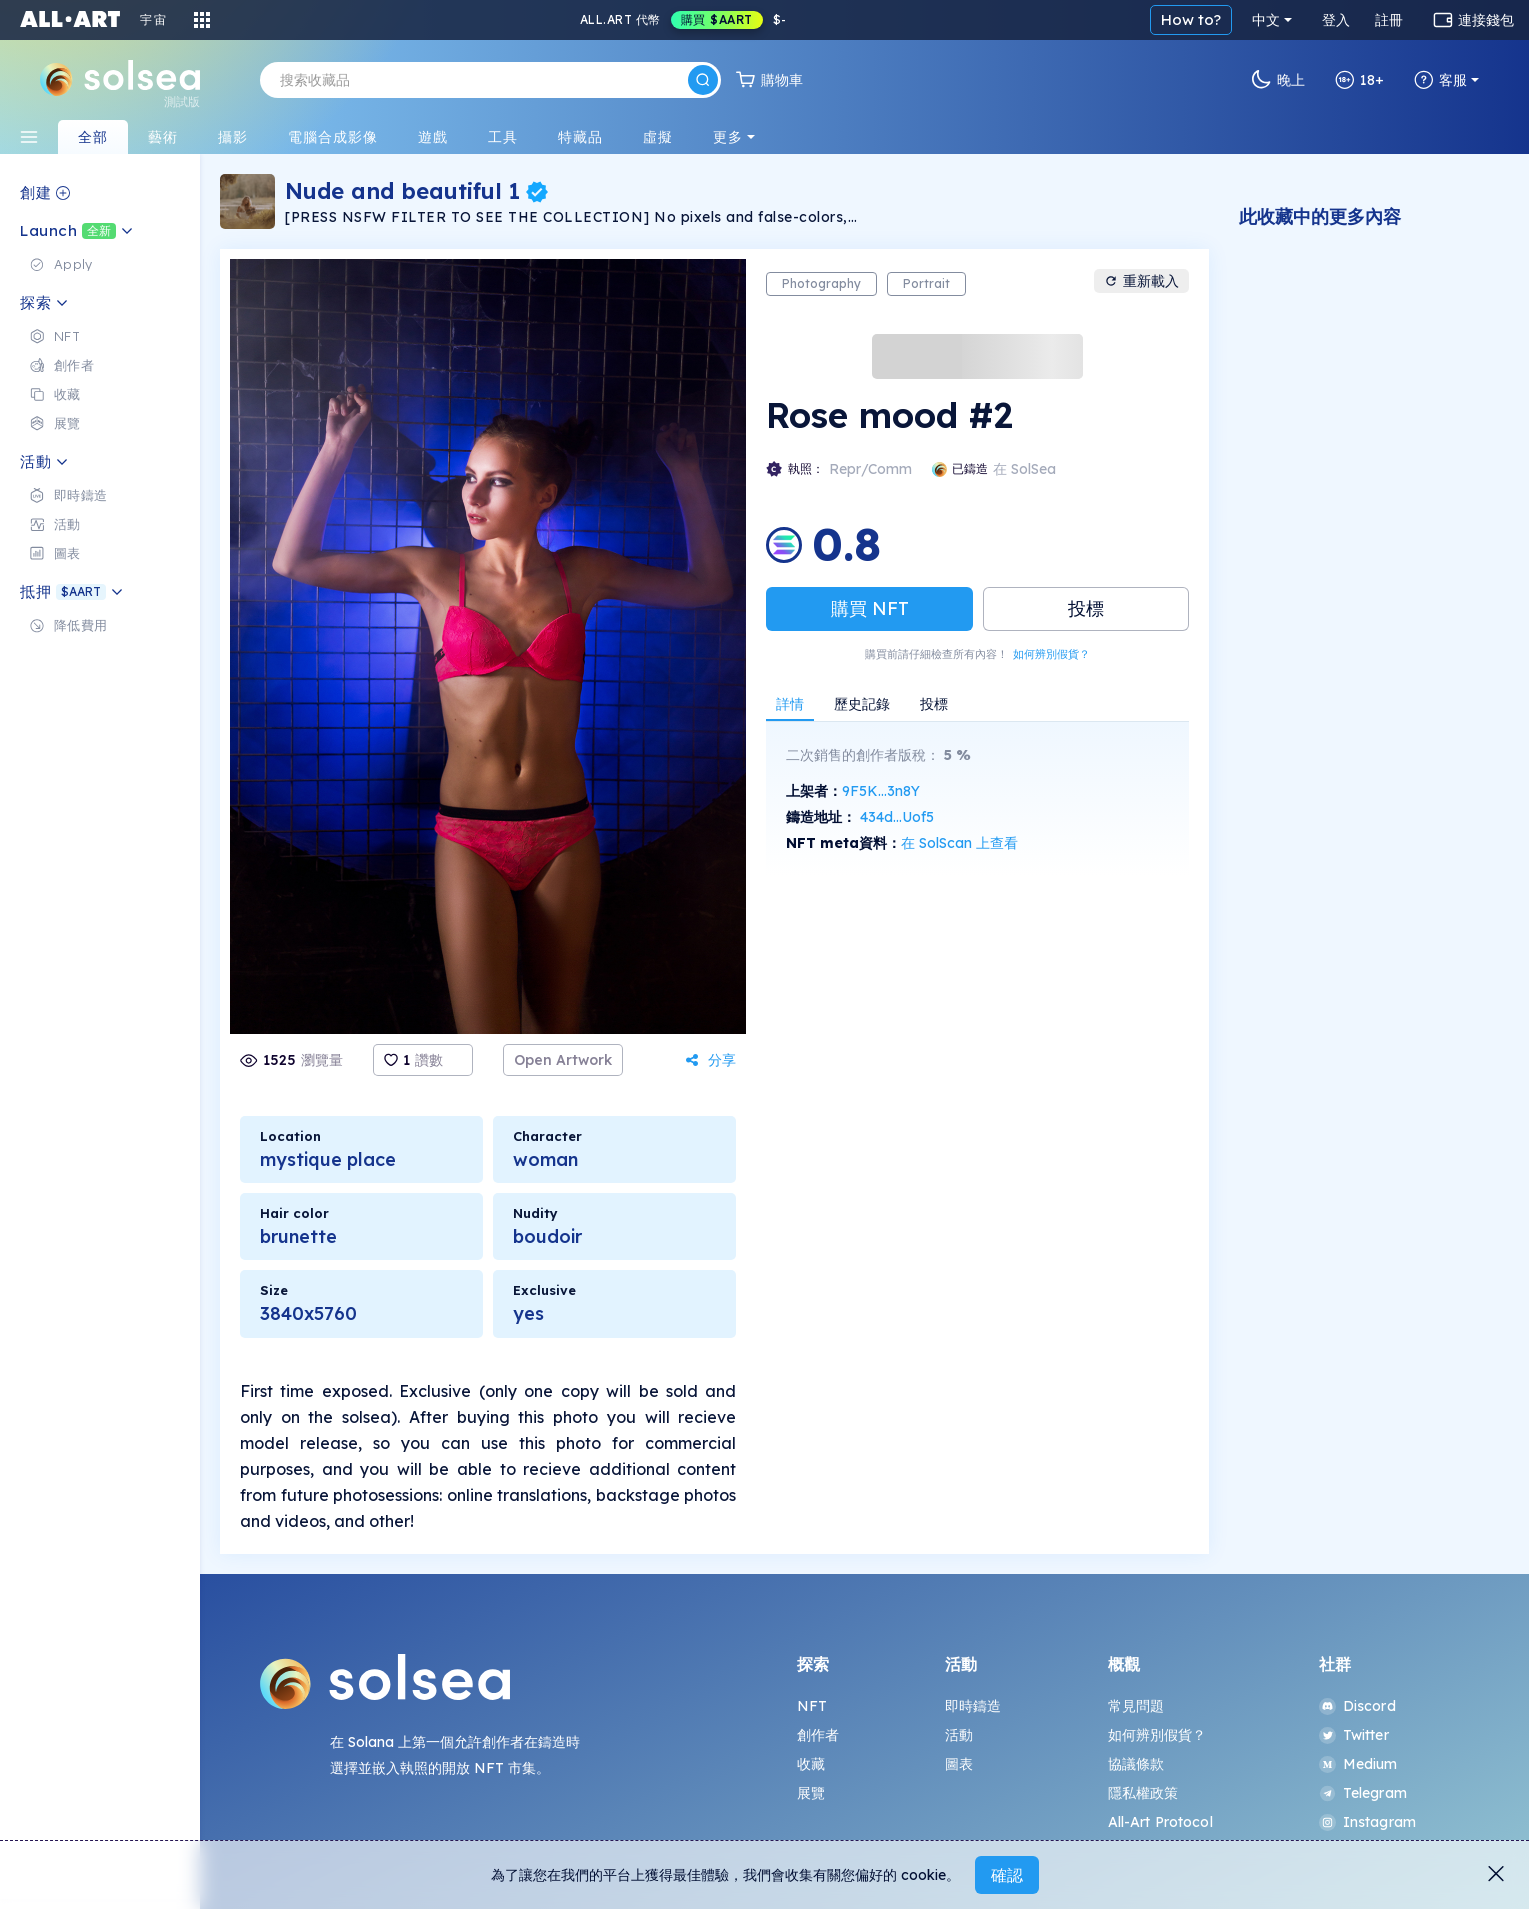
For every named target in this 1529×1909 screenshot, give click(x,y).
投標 (1086, 608)
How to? (1191, 19)
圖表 (959, 1764)
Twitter (1354, 1735)
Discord (1357, 1706)
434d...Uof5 (897, 817)
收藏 (811, 1764)
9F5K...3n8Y (881, 791)
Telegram (1363, 1793)
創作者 (818, 1735)
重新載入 (1141, 281)
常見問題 (1136, 1706)
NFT (812, 1706)
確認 (1007, 1875)
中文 (1266, 20)
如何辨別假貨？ (1051, 654)
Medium (1358, 1764)
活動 (959, 1735)
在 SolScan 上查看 (959, 843)
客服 (1440, 80)
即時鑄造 (973, 1706)
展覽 (811, 1793)
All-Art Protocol (1160, 1822)
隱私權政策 (1143, 1793)
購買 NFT (870, 608)
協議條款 (1136, 1764)
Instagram (1367, 1822)
